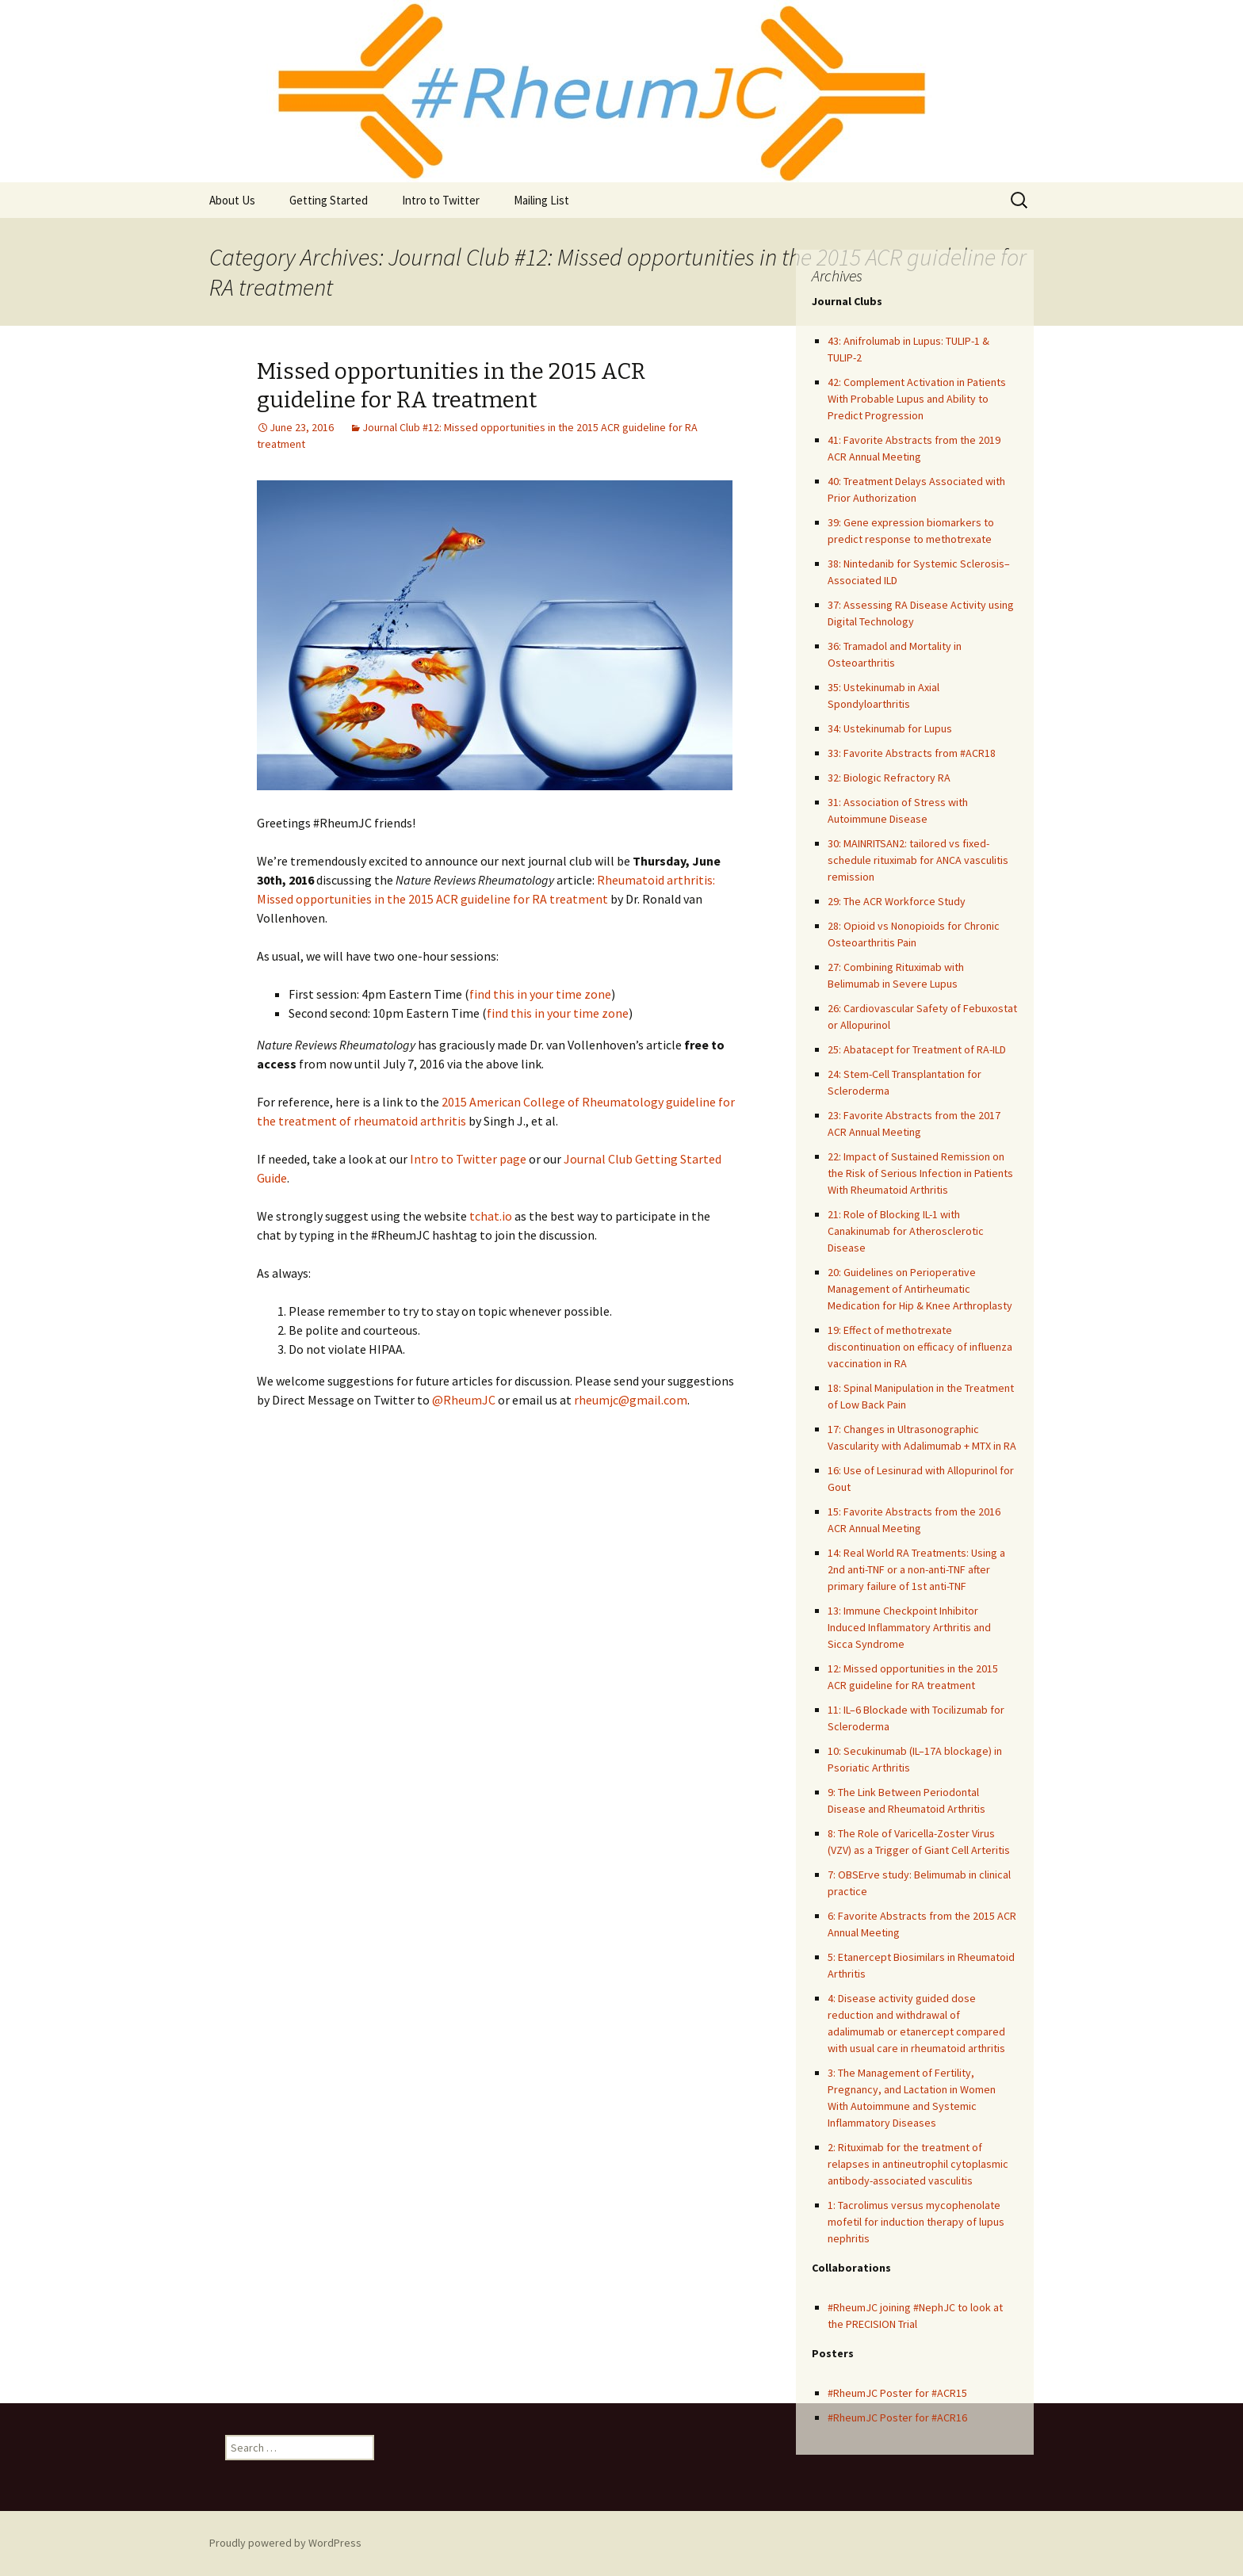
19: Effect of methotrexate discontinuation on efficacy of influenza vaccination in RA (920, 1346)
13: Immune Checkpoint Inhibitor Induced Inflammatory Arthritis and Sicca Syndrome (909, 1627)
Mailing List (541, 200)
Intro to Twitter (441, 200)
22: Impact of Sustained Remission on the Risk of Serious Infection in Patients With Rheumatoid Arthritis (920, 1173)
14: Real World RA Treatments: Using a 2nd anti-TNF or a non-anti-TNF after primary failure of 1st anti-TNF (916, 1569)
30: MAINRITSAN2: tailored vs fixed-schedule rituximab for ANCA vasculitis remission (918, 860)
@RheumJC (463, 1400)
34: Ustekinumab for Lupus (890, 728)
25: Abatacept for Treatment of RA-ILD (917, 1049)
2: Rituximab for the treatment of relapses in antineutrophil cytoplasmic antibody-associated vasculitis (918, 2164)
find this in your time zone (540, 994)
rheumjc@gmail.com (630, 1400)
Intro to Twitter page (468, 1159)
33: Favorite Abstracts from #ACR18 (912, 753)
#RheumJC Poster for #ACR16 (897, 2417)
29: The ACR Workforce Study (897, 901)
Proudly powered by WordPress (285, 2543)
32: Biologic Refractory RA (889, 777)
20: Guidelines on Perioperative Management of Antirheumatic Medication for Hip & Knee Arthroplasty (920, 1289)
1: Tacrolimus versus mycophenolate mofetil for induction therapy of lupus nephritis (916, 2221)
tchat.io (490, 1216)
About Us (232, 200)
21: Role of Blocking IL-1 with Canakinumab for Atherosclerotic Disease (906, 1231)
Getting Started (328, 200)
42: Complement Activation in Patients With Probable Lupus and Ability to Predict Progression (917, 398)
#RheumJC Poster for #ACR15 (897, 2393)
